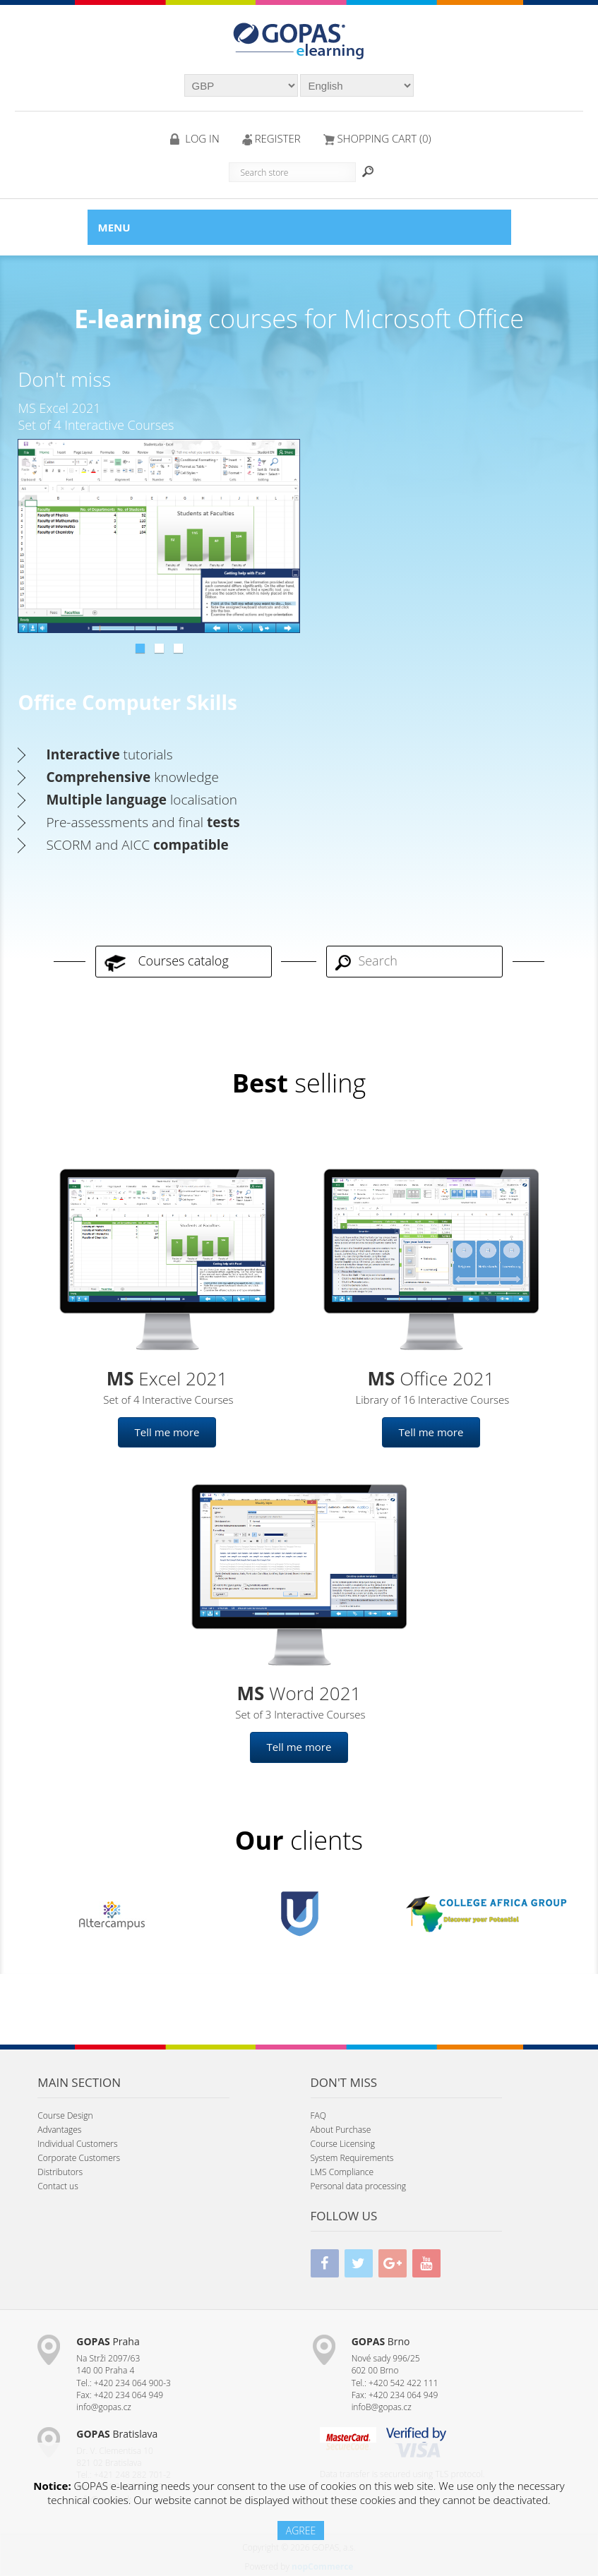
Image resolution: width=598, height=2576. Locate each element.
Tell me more (167, 1432)
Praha (107, 2341)
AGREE (301, 2530)
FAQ (318, 2115)
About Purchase (341, 2130)
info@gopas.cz (103, 2407)
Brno (381, 2341)
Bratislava (116, 2433)
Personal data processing (359, 2186)
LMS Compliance (342, 2172)
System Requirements (352, 2158)
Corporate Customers (78, 2158)
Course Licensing (343, 2144)
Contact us (57, 2186)
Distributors (60, 2172)
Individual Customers (77, 2144)
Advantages (59, 2130)
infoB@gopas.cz (382, 2407)
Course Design (64, 2115)
